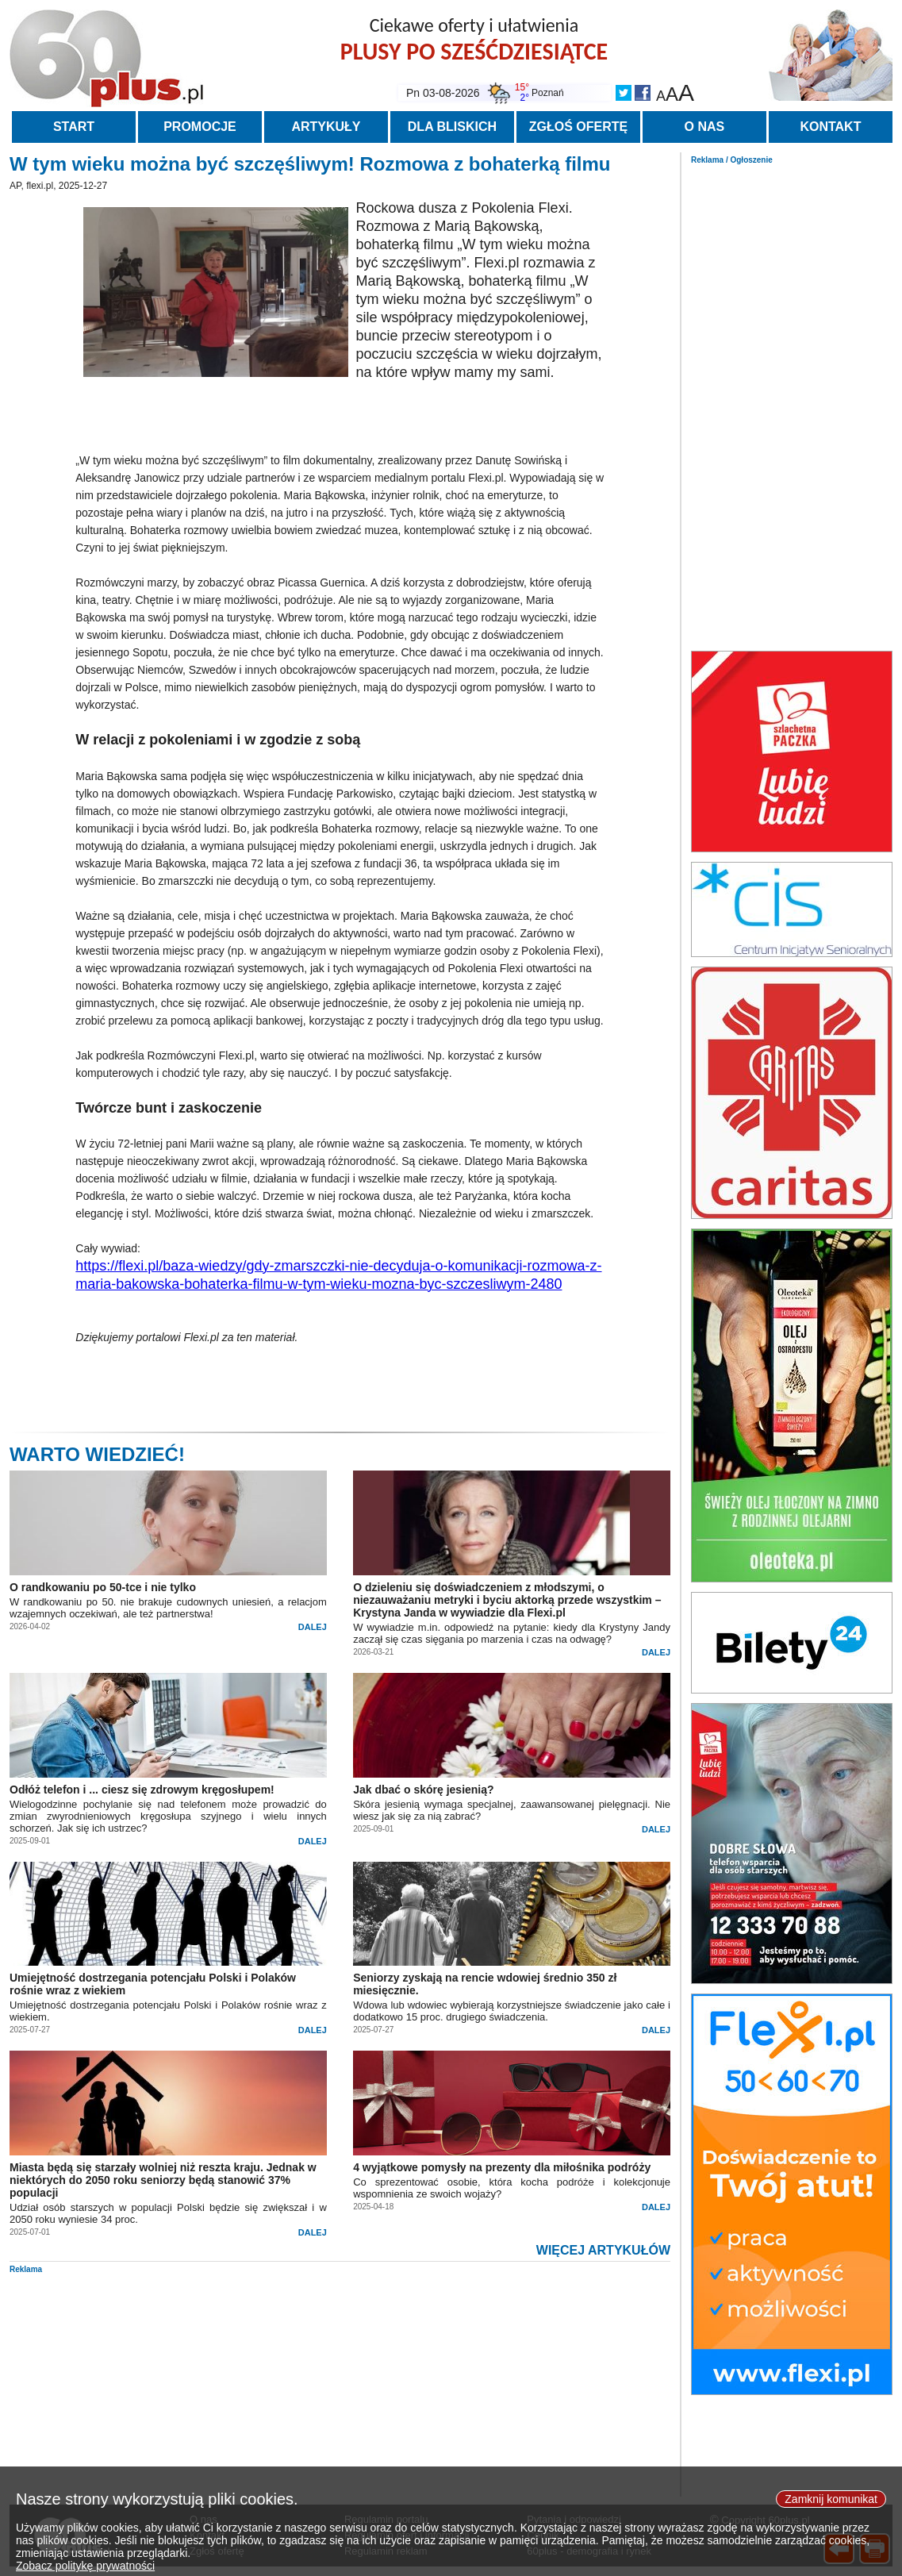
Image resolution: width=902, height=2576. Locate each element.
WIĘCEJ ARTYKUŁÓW (603, 2250)
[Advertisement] (791, 403)
